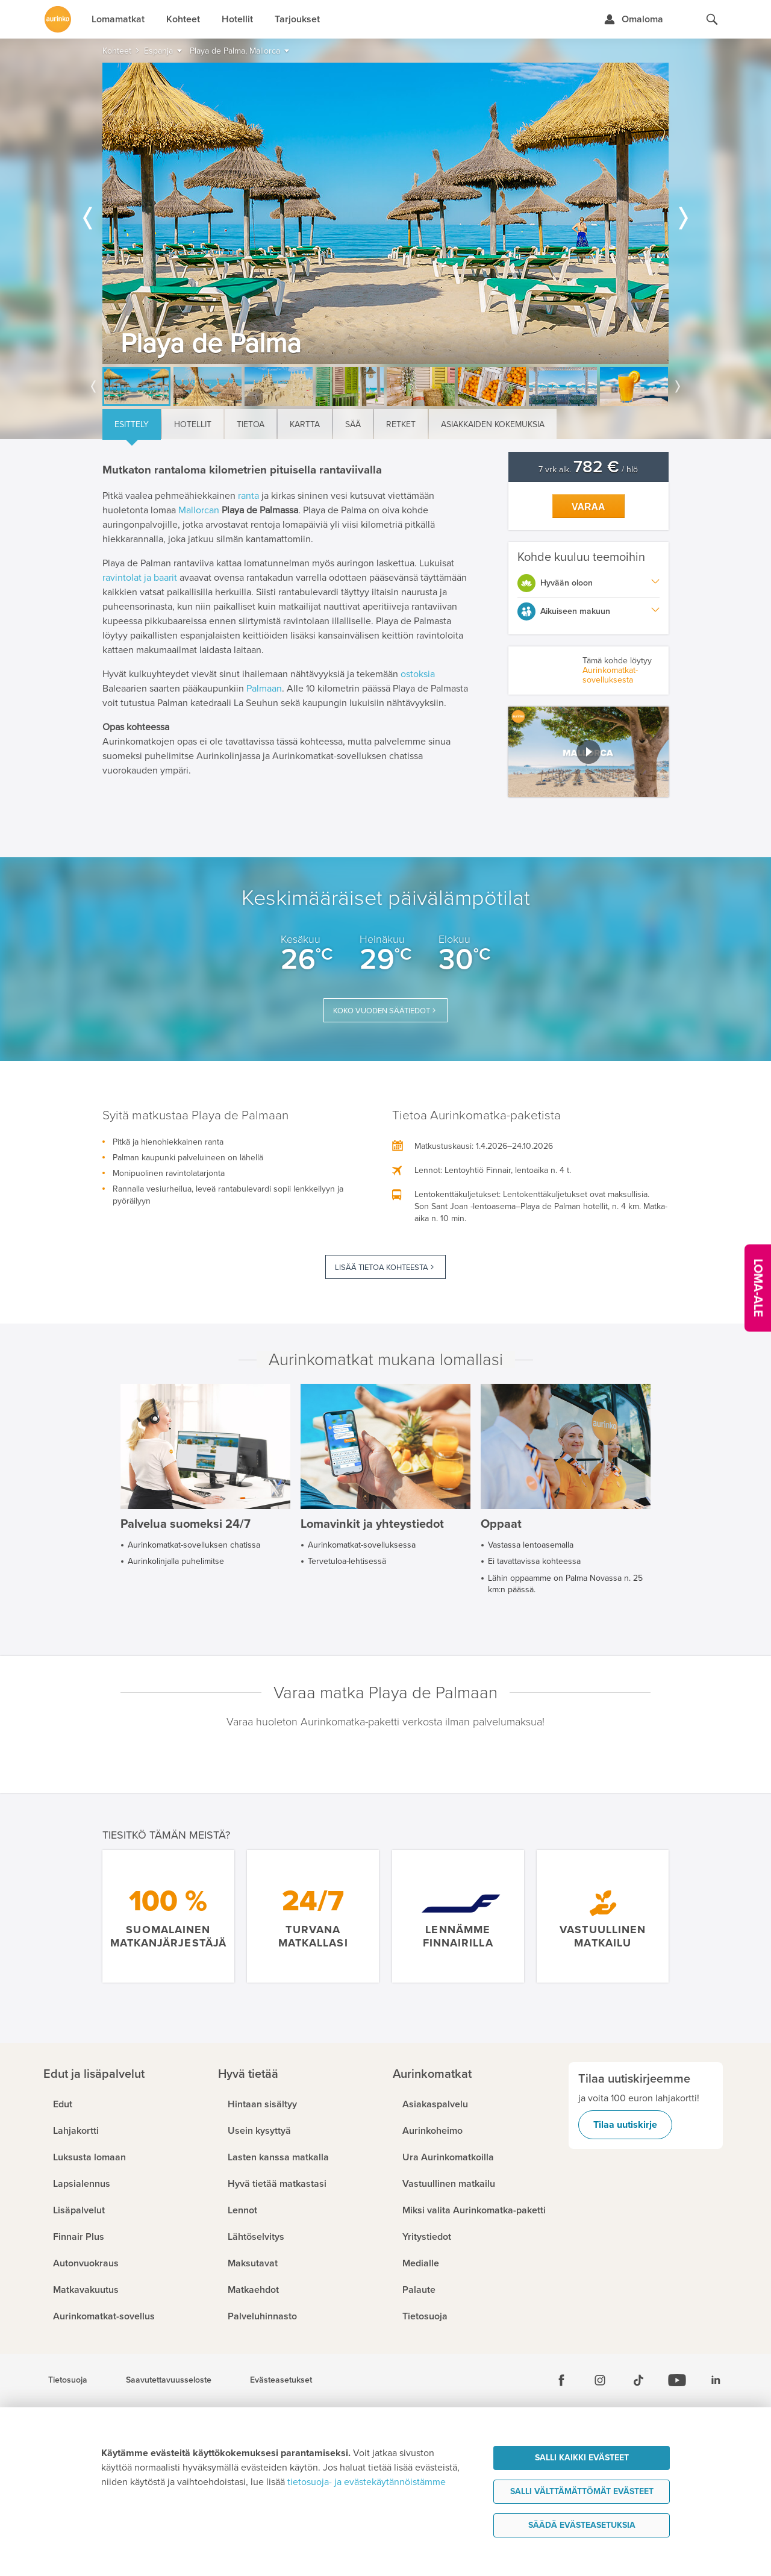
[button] (588, 752)
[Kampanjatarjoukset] (758, 1288)
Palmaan (264, 689)
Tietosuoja (67, 2380)
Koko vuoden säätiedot (381, 1011)
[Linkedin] (715, 2380)
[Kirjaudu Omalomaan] (633, 19)
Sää (353, 424)
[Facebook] (561, 2380)
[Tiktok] (638, 2380)
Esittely (131, 424)
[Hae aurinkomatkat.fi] (712, 19)
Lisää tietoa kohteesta (381, 1267)
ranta (248, 496)
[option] (385, 213)
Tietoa (250, 424)
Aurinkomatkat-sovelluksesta (610, 675)
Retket (401, 424)
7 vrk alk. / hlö (588, 469)
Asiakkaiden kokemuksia (493, 424)
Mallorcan (198, 510)
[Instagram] (600, 2380)
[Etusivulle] (58, 19)
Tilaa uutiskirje (625, 2125)
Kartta (305, 424)
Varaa (588, 507)
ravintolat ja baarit (139, 578)
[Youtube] (677, 2380)
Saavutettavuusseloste (168, 2380)
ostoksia (418, 674)
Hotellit (192, 424)
